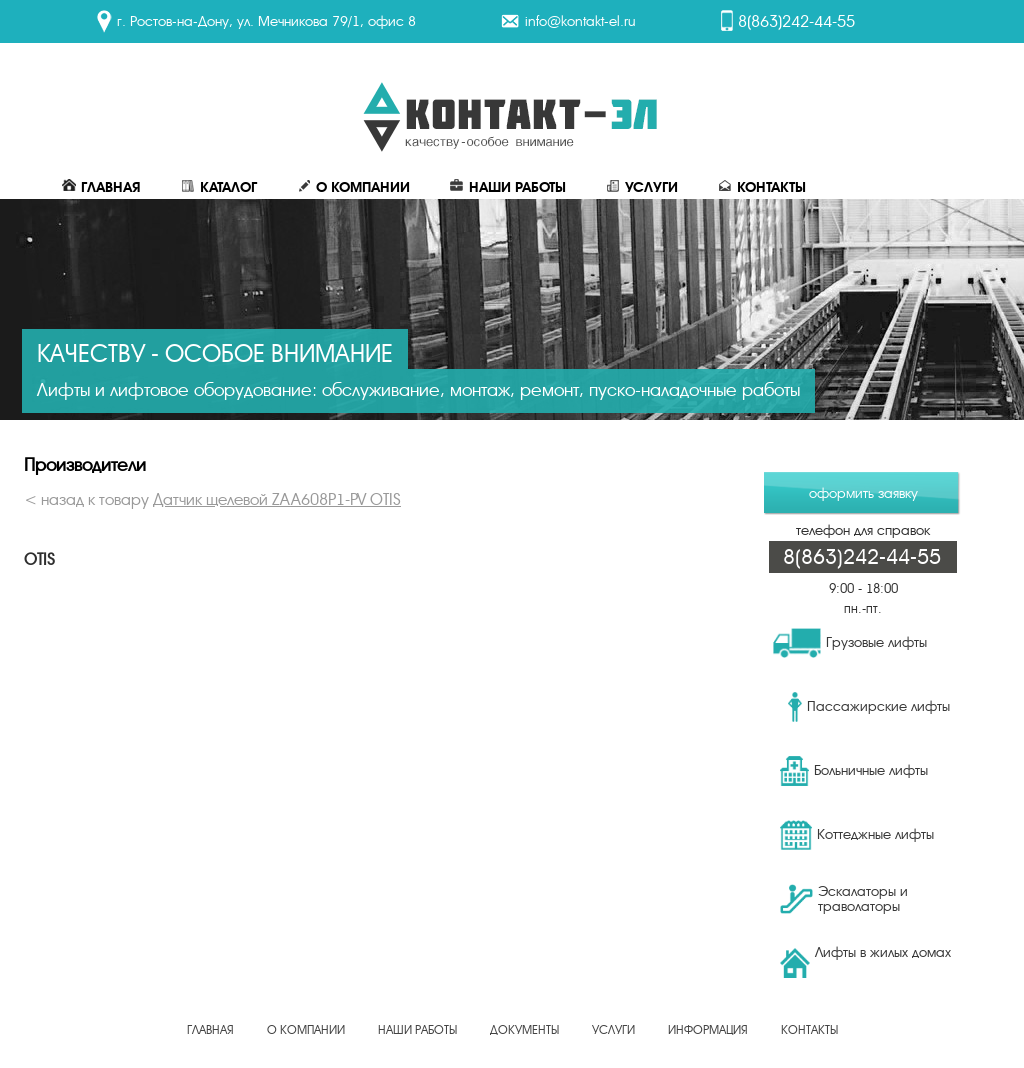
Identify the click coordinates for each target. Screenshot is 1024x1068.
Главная (101, 187)
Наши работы (508, 187)
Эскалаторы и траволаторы (844, 899)
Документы (524, 1030)
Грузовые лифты (850, 643)
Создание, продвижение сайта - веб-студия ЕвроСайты (512, 1042)
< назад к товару (212, 500)
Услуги (642, 187)
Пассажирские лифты (869, 707)
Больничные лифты (854, 771)
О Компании (353, 187)
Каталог (219, 187)
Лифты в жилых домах (865, 961)
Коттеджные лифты (857, 835)
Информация (708, 1030)
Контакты (762, 187)
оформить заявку (863, 493)
